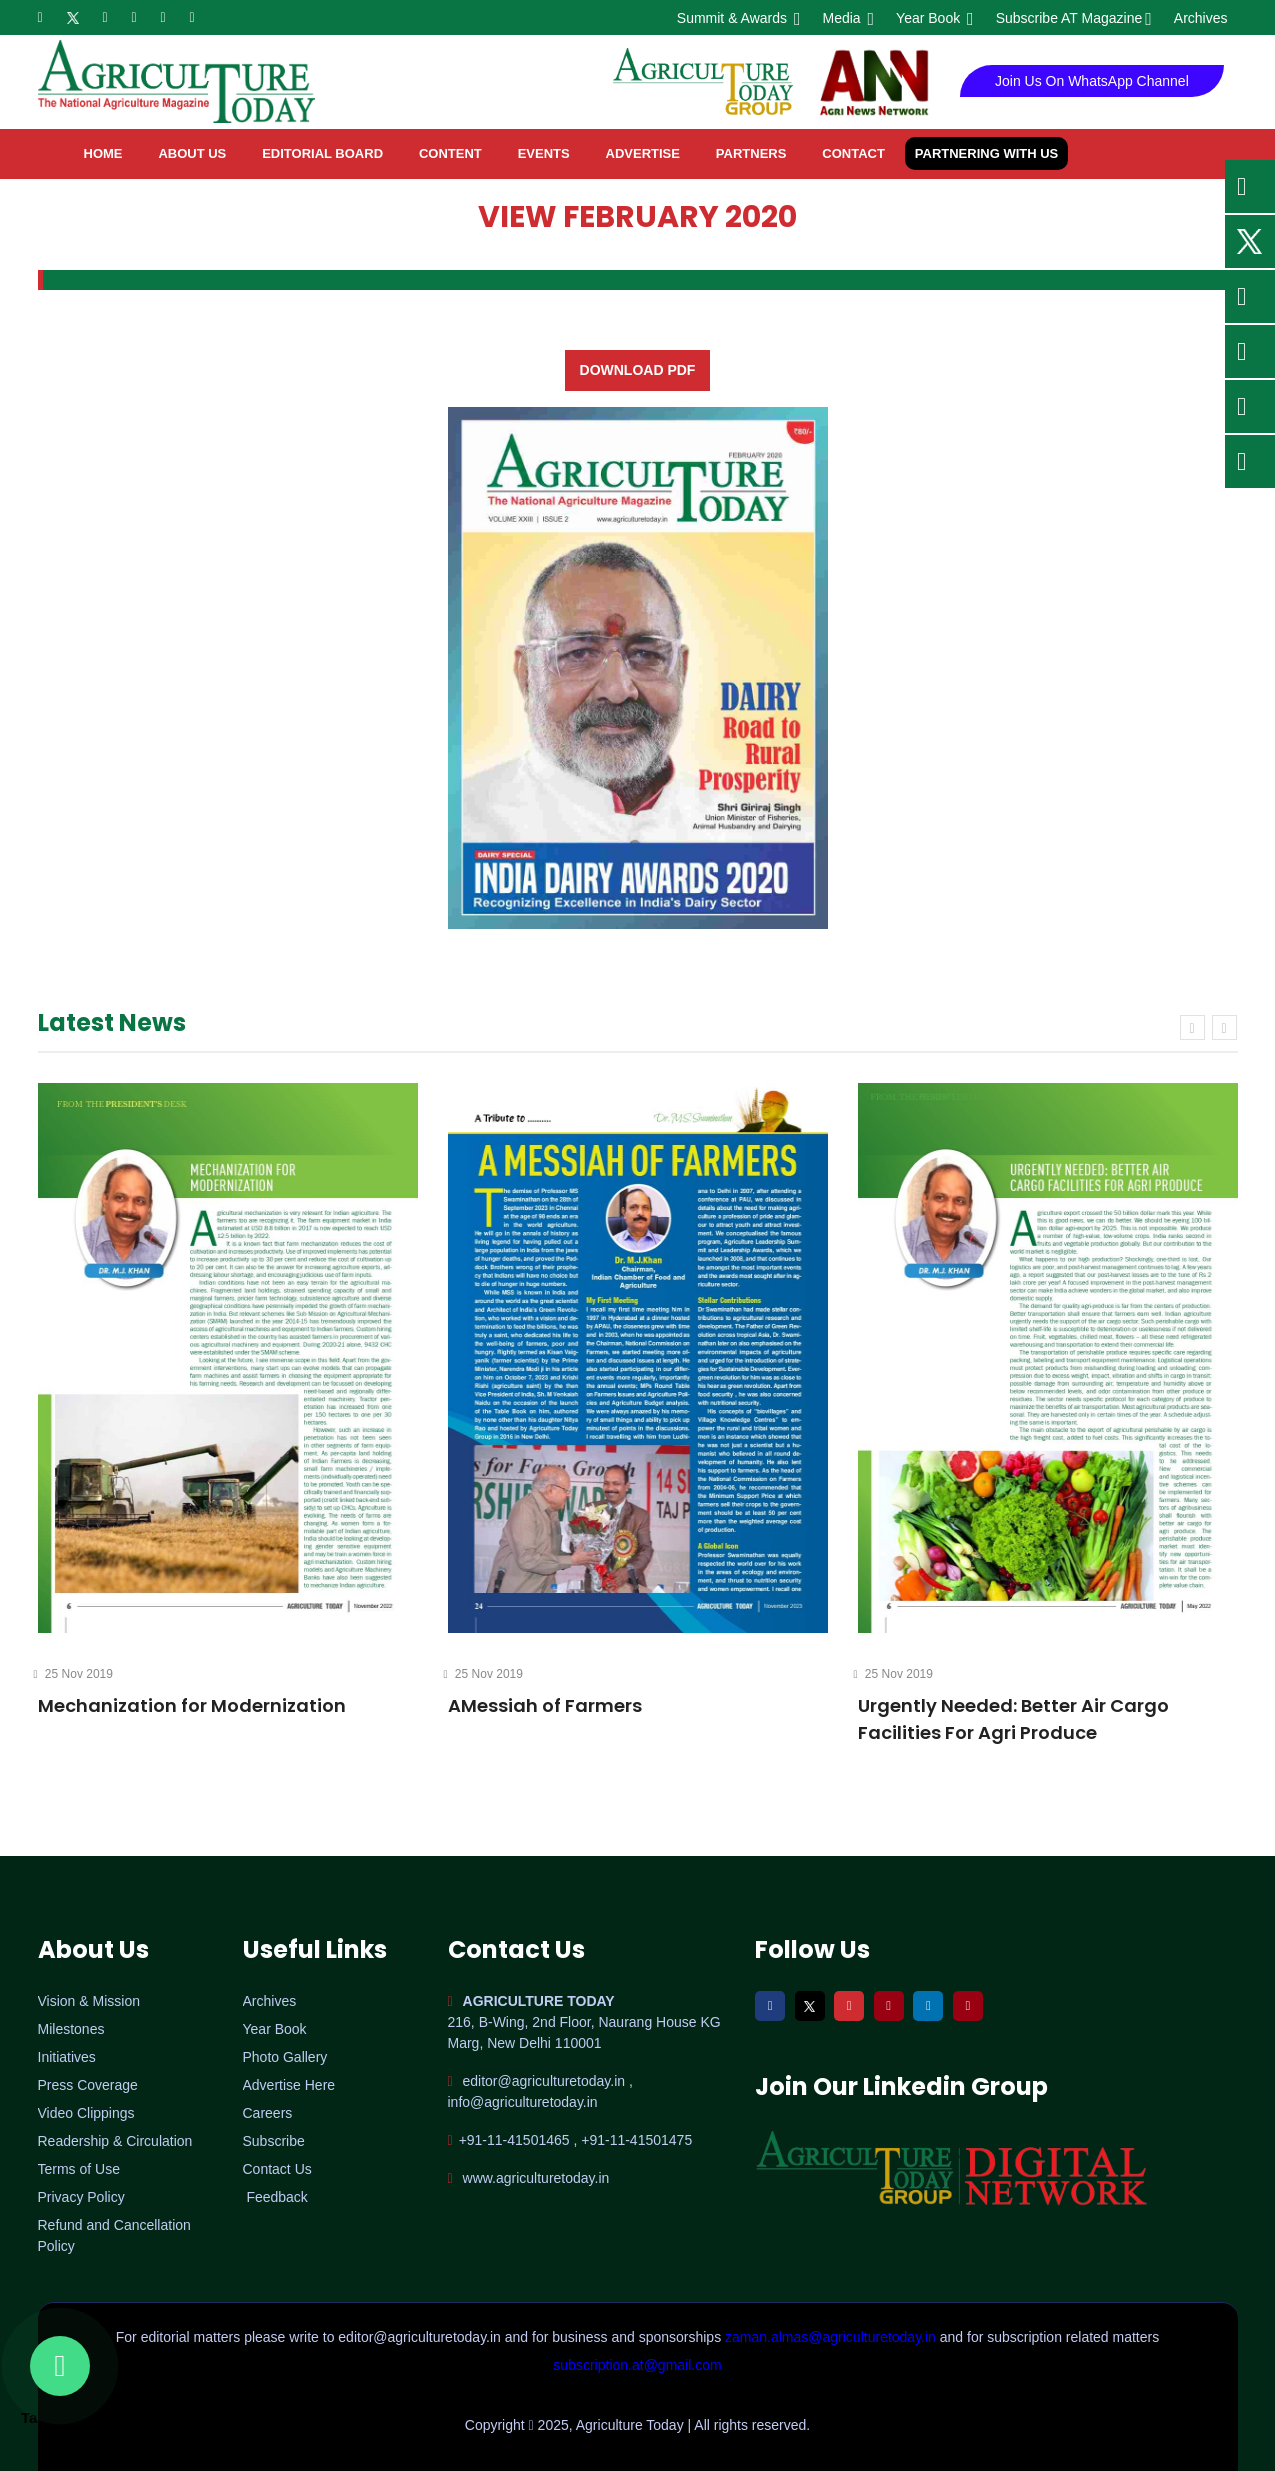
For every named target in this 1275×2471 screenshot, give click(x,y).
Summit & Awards (737, 18)
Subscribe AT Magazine (1072, 18)
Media (847, 18)
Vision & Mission (89, 2001)
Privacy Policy (81, 2197)
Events (544, 153)
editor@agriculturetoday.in (421, 2337)
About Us (192, 153)
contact (853, 153)
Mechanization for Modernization (192, 1705)
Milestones (71, 2029)
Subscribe (274, 2141)
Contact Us (277, 2169)
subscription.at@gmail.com (637, 2365)
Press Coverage (88, 2085)
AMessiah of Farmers (545, 1705)
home (103, 153)
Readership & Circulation (115, 2141)
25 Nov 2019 (75, 1674)
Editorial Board (322, 153)
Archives (1201, 18)
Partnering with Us (986, 153)
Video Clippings (86, 2113)
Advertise (643, 153)
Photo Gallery (285, 2057)
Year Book (933, 18)
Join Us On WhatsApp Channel (1092, 81)
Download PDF (638, 370)
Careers (268, 2113)
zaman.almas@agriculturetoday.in (832, 2337)
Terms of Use (79, 2169)
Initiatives (67, 2057)
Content (450, 153)
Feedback (276, 2197)
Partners (751, 153)
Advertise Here (289, 2085)
